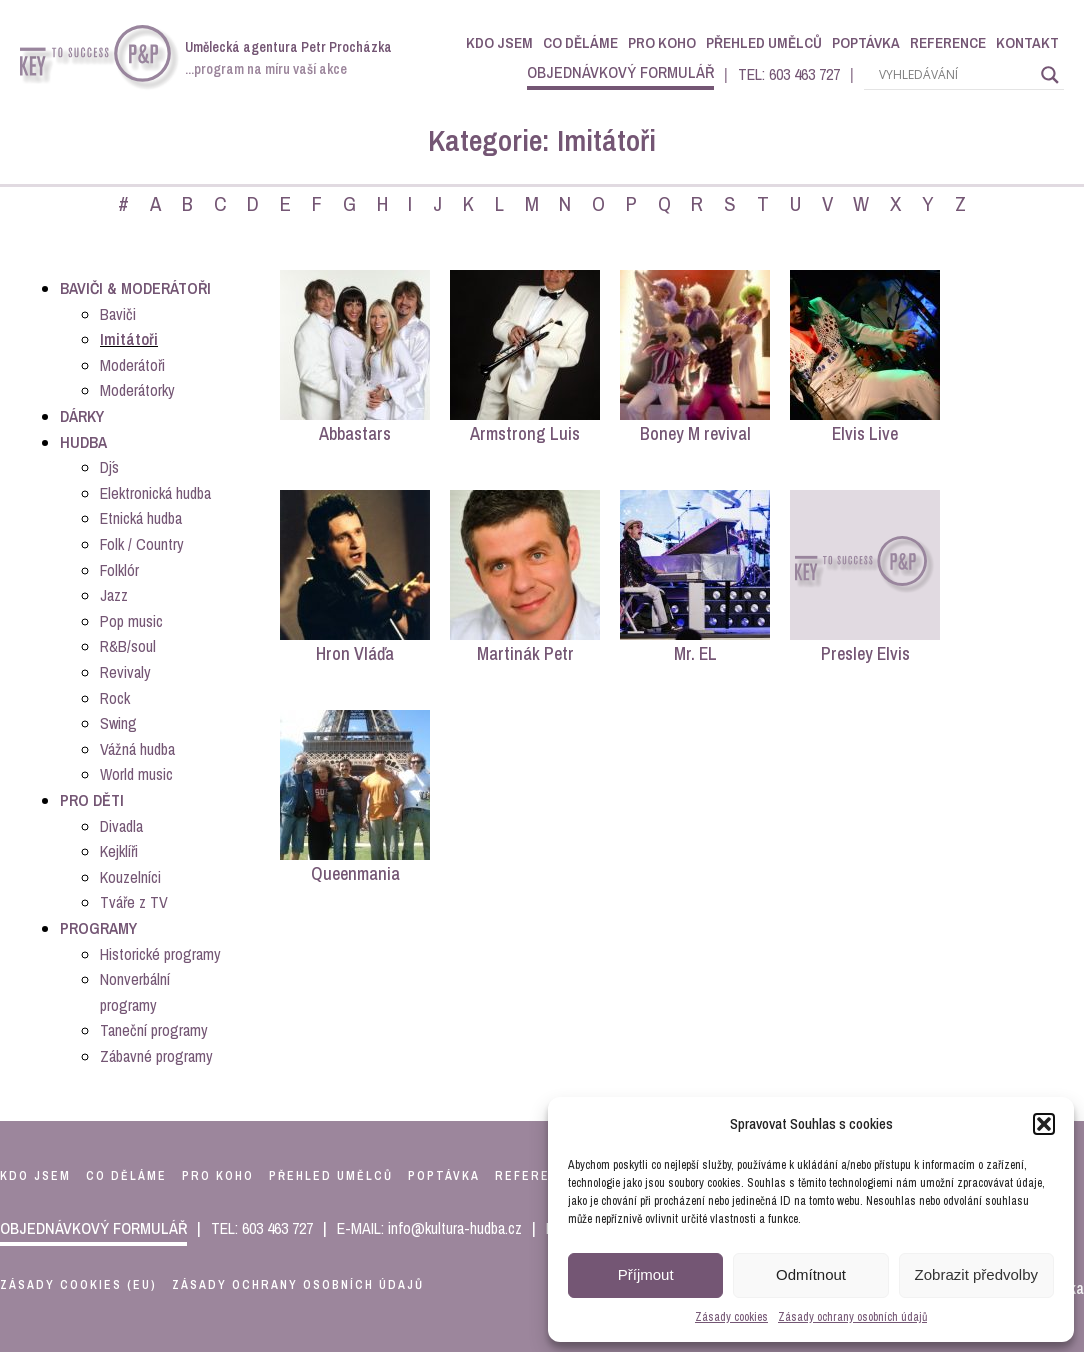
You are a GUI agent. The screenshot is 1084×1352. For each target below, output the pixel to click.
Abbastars (355, 433)
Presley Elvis (865, 653)
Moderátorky (137, 390)
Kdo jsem (499, 42)
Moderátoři (132, 365)
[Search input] (955, 75)
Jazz (114, 595)
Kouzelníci (130, 877)
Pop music (131, 621)
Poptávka (866, 42)
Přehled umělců (764, 42)
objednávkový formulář (620, 72)
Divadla (121, 826)
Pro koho (662, 42)
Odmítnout (811, 1274)
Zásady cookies (731, 1317)
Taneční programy (154, 1030)
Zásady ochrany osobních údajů (852, 1317)
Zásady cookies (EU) (78, 1285)
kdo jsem (35, 1176)
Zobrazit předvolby (976, 1274)
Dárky (82, 416)
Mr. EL (695, 653)
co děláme (126, 1176)
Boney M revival (695, 433)
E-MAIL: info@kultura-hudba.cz (429, 1228)
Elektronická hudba (155, 493)
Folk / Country (142, 544)
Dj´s (109, 467)
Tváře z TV (134, 902)
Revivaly (125, 672)
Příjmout (646, 1274)
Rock (115, 698)
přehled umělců (331, 1176)
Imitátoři (129, 339)
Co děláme (580, 42)
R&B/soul (128, 646)
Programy (98, 928)
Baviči (118, 314)
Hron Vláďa (355, 653)
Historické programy (160, 954)
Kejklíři (119, 851)
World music (136, 774)
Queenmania (355, 873)
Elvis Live (865, 433)
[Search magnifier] (1050, 75)
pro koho (218, 1176)
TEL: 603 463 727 (789, 74)
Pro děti (92, 800)
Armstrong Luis (525, 433)
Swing (118, 723)
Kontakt (1027, 42)
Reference (948, 42)
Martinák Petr (525, 653)
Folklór (119, 570)
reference (536, 1176)
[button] (1044, 1124)
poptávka (444, 1176)
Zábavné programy (156, 1056)
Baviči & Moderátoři (135, 288)
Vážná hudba (137, 749)
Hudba (83, 442)
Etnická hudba (141, 518)
